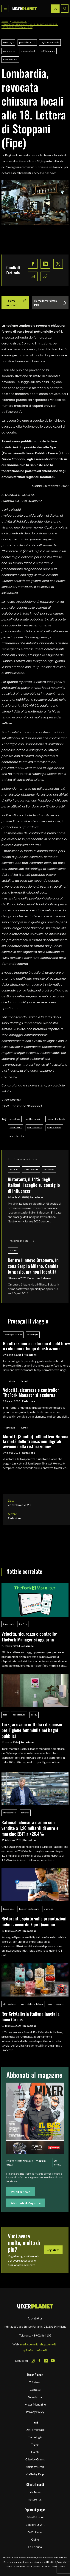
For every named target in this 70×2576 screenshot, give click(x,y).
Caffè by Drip (35, 2474)
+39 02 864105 (41, 2335)
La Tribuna (35, 2547)
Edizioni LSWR (35, 2524)
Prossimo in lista (21, 1241)
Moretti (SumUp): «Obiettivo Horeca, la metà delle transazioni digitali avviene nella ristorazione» (36, 1441)
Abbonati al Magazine (26, 2203)
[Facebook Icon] (39, 2360)
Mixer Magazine (35, 2404)
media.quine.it (29, 2344)
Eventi (35, 2452)
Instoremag (35, 2499)
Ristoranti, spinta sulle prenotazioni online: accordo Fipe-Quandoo (33, 1921)
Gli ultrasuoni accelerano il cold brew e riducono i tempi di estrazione (36, 1346)
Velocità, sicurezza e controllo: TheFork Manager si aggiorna (31, 1392)
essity (34, 1714)
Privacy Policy (35, 2412)
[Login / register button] (55, 8)
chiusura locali (28, 51)
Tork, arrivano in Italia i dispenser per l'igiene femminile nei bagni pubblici (32, 1730)
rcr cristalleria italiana (32, 2004)
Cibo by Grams (35, 2459)
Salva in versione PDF (50, 303)
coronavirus (9, 51)
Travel (35, 2444)
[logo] (24, 8)
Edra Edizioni (35, 2517)
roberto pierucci (56, 2004)
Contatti (35, 2389)
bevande (14, 1169)
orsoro (13, 1250)
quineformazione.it (35, 2350)
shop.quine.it (48, 2344)
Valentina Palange (39, 1278)
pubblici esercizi (27, 42)
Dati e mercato (35, 2429)
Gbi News (35, 2492)
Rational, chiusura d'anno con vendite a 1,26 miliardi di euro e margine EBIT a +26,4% (29, 1828)
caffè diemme (48, 51)
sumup (24, 1427)
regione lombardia (50, 42)
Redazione (36, 1197)
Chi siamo (35, 2382)
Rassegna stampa (13, 1334)
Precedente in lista (22, 1159)
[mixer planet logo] (35, 2306)
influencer (49, 1169)
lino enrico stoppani (29, 1908)
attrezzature (19, 1714)
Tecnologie (20, 21)
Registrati (53, 2250)
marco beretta (10, 59)
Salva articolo (16, 302)
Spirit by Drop (35, 2466)
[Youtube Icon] (53, 2360)
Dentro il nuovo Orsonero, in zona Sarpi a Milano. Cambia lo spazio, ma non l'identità (33, 1266)
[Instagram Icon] (33, 2360)
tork (5, 1714)
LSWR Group (35, 2532)
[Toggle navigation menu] (5, 8)
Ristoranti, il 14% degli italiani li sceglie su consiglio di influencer (34, 1185)
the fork (25, 1381)
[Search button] (65, 8)
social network (31, 1169)
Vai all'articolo (20, 2192)
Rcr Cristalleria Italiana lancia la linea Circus (30, 2016)
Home (4, 21)
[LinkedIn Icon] (46, 2360)
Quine (35, 2539)
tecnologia (8, 42)
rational (25, 1812)
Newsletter (35, 2397)
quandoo (48, 1908)
